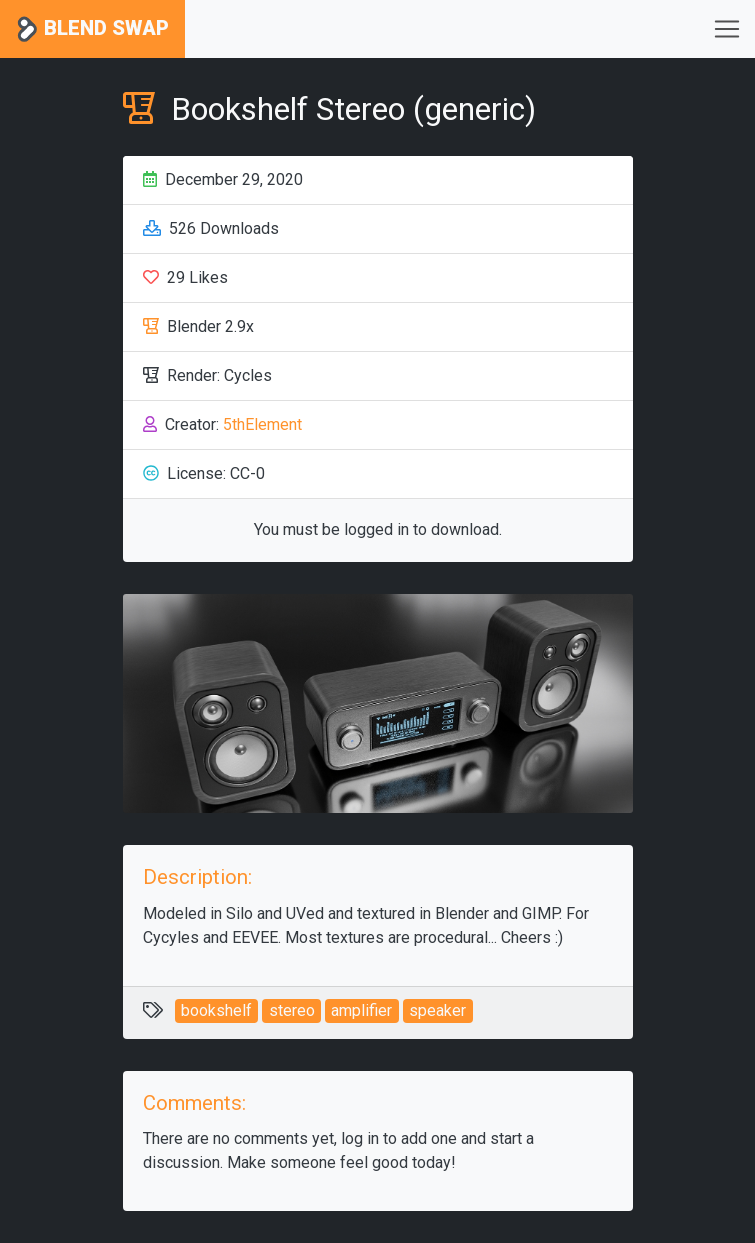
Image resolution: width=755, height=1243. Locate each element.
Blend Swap (92, 29)
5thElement (262, 424)
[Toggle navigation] (727, 29)
